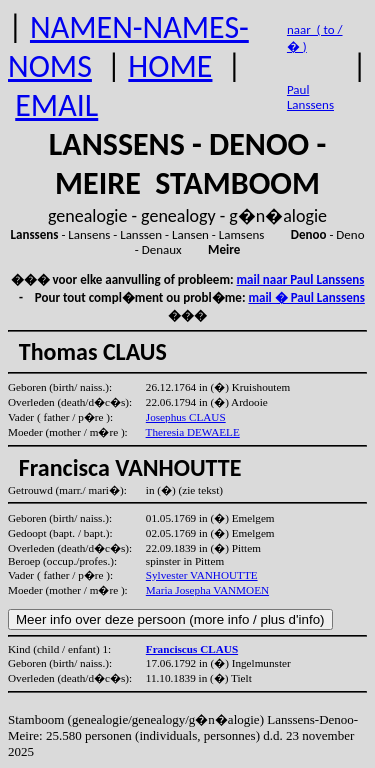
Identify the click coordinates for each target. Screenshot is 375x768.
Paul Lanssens (310, 97)
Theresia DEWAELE (193, 432)
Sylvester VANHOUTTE (202, 575)
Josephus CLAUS (186, 417)
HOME (170, 66)
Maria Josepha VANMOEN (207, 590)
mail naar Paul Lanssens (301, 279)
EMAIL (56, 105)
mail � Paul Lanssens (306, 297)
